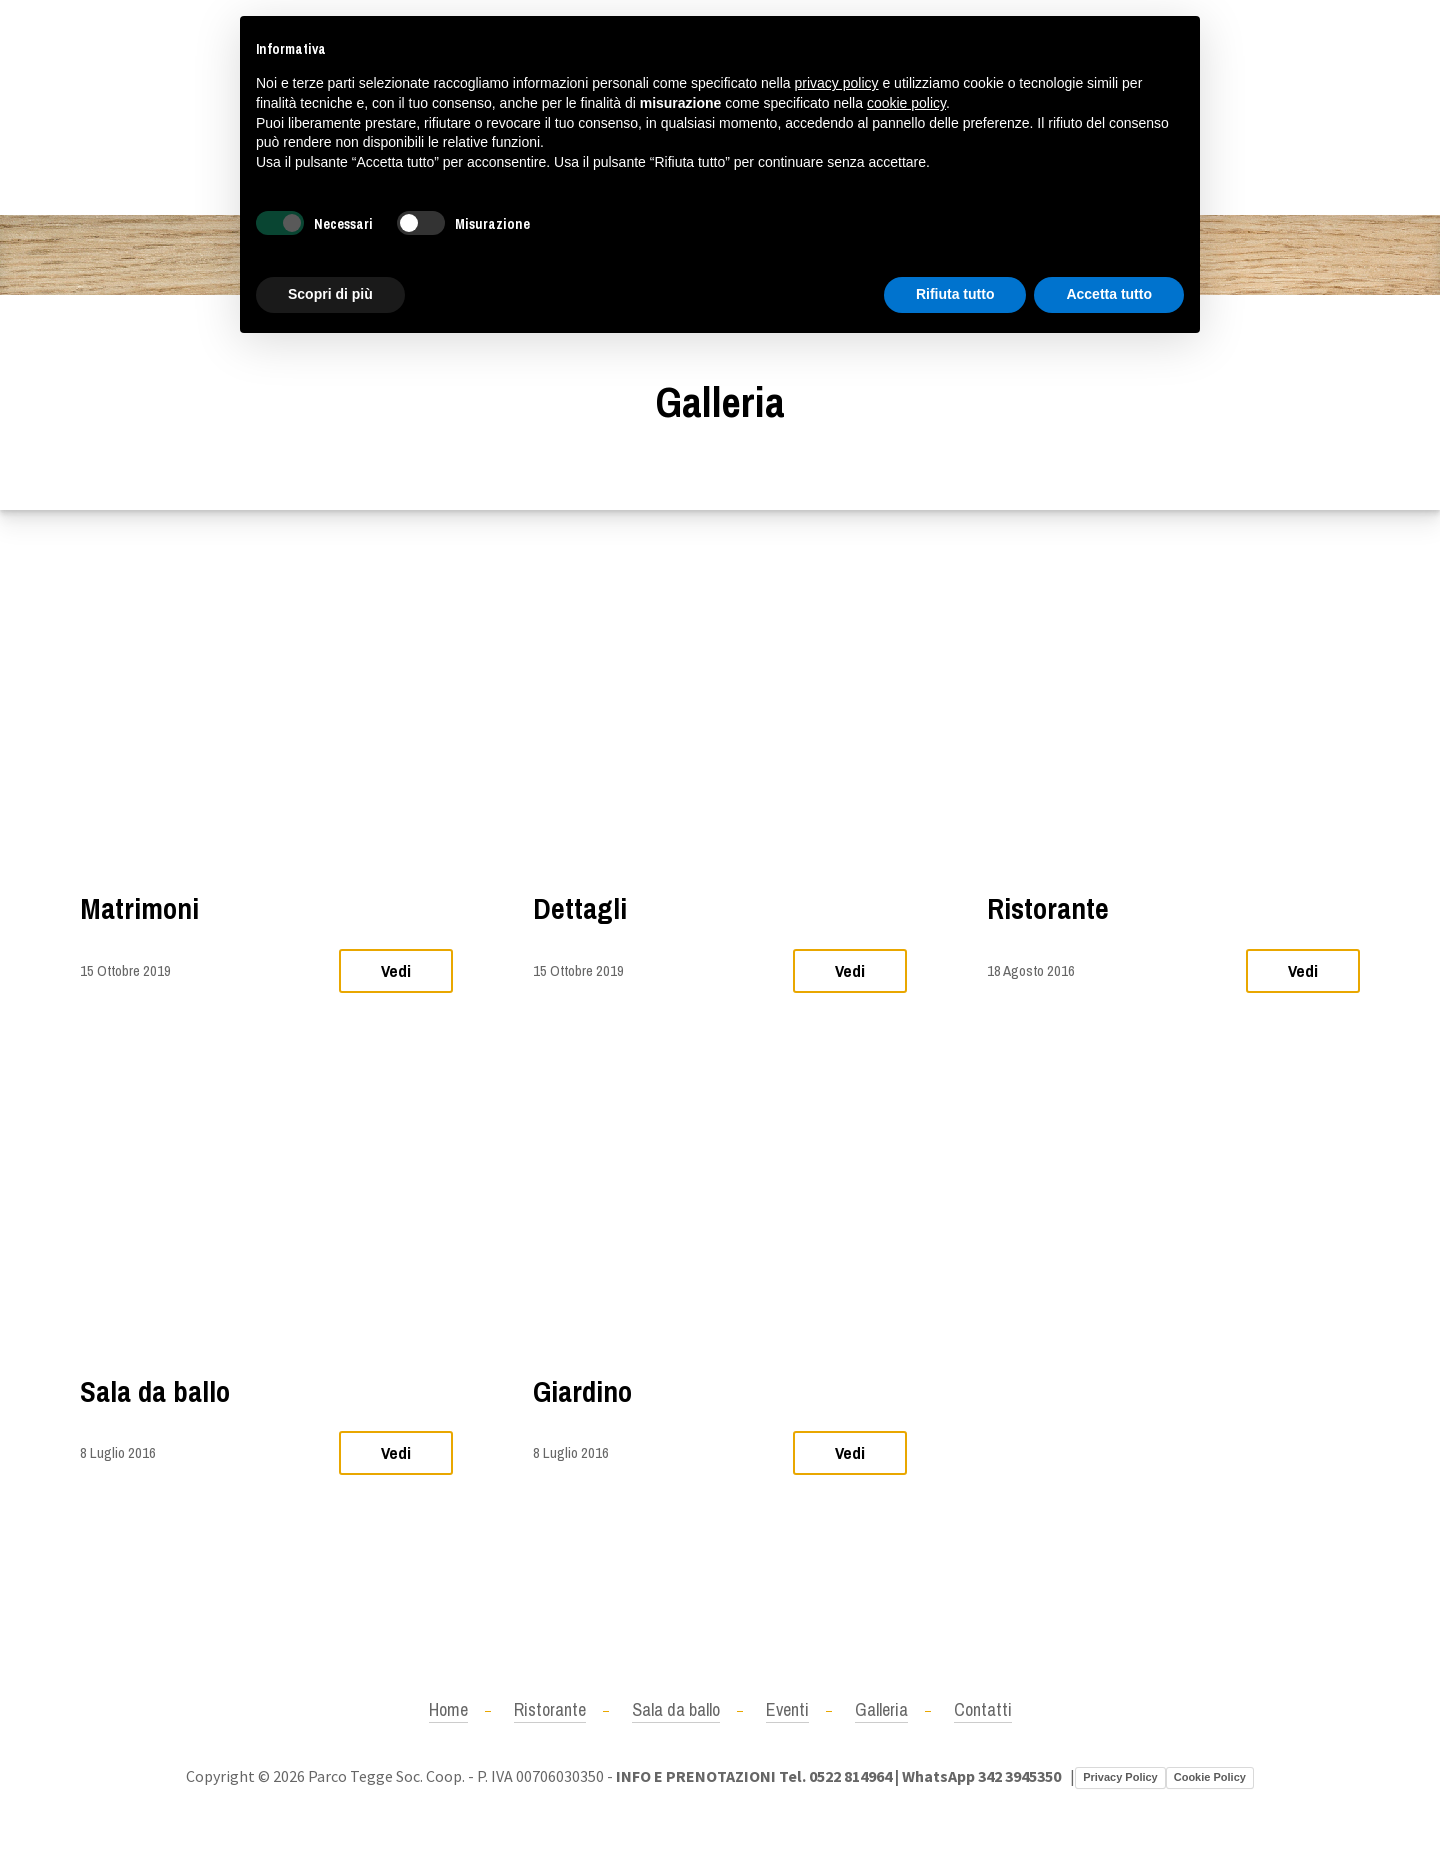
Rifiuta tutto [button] (955, 294)
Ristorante (1048, 908)
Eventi (787, 1709)
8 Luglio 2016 (118, 1452)
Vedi (396, 970)
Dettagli (580, 908)
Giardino (582, 1391)
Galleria (881, 1709)
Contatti (983, 1709)
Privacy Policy (1120, 1777)
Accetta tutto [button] (1109, 294)
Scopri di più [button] (330, 294)
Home (448, 1709)
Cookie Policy (1210, 1777)
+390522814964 (132, 107)
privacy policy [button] (837, 83)
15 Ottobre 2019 (125, 970)
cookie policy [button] (906, 103)
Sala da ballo (155, 1391)
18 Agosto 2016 (1031, 970)
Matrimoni (139, 908)
